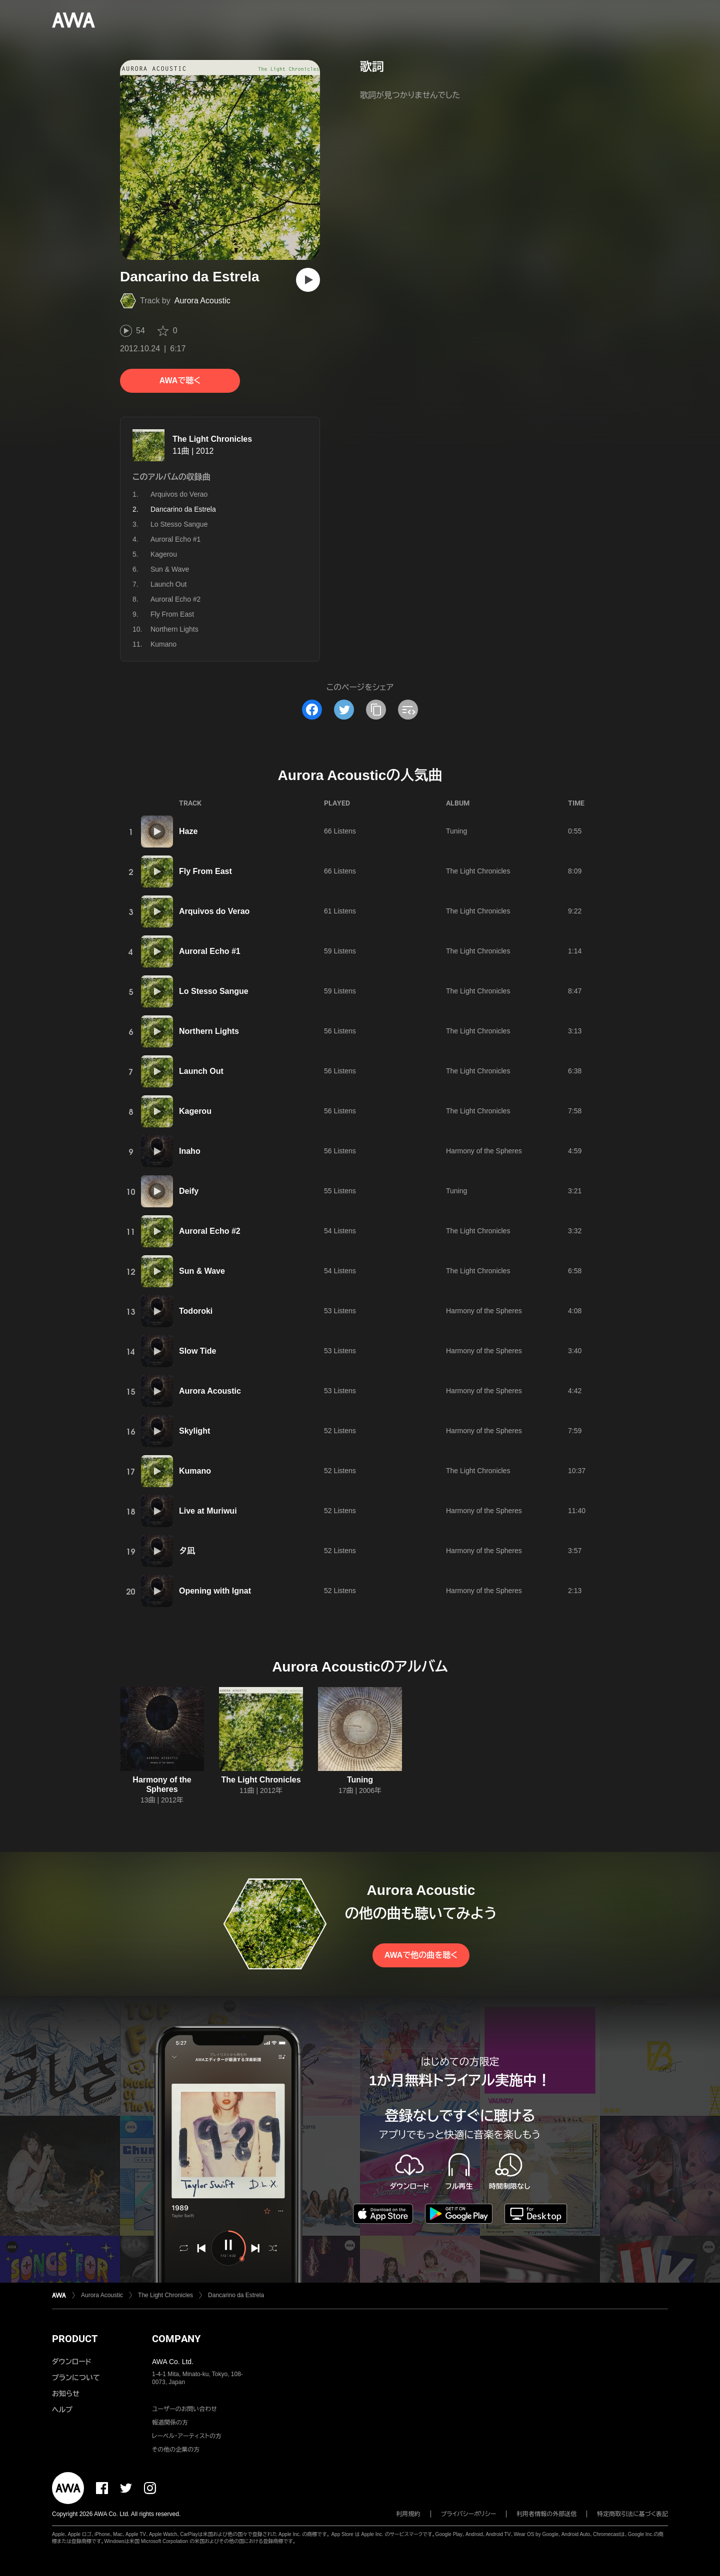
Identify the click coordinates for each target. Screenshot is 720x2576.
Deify (188, 1191)
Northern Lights (174, 629)
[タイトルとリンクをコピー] (376, 710)
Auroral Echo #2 (175, 599)
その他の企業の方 (176, 2449)
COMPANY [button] (176, 2339)
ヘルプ (62, 2410)
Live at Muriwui (208, 1511)
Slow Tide (197, 1351)
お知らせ (66, 2394)
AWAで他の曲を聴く (421, 1955)
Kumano (163, 644)
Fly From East (172, 614)
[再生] (308, 280)
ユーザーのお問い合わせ (184, 2409)
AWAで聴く (180, 380)
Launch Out (168, 584)
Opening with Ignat (215, 1591)
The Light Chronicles (212, 439)
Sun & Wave (169, 569)
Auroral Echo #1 (175, 539)
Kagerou (163, 554)
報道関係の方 (170, 2422)
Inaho (189, 1151)
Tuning (456, 831)
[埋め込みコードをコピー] (408, 710)
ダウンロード (71, 2362)
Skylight (194, 1431)
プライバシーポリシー (468, 2514)
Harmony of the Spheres (484, 1151)
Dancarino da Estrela (236, 2295)
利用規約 (408, 2514)
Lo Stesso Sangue (179, 524)
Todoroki (195, 1311)
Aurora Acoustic (202, 300)
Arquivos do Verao (179, 494)
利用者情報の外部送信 (546, 2514)
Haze (188, 831)
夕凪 (187, 1551)
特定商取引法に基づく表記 (632, 2514)
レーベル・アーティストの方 (187, 2436)
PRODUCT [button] (75, 2339)
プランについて (76, 2378)
